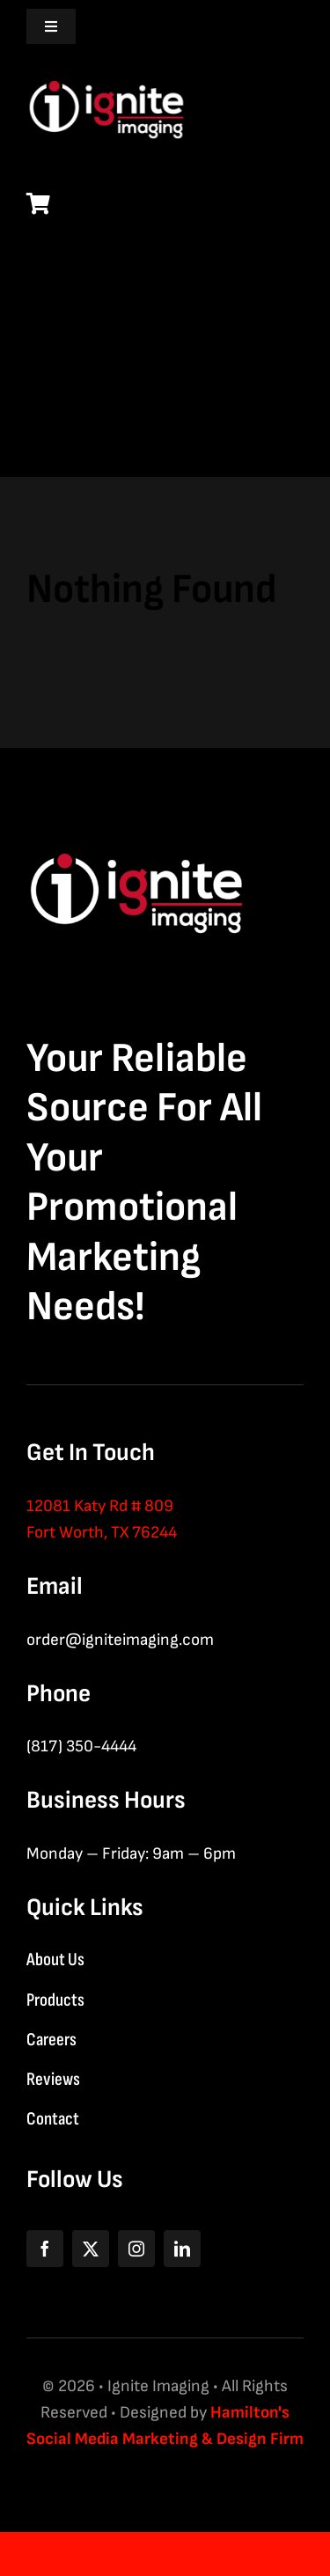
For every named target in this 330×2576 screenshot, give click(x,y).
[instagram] (136, 2248)
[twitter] (90, 2248)
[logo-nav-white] (106, 71)
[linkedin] (182, 2248)
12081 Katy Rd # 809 (99, 1506)
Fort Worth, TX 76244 (101, 1533)
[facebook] (44, 2248)
